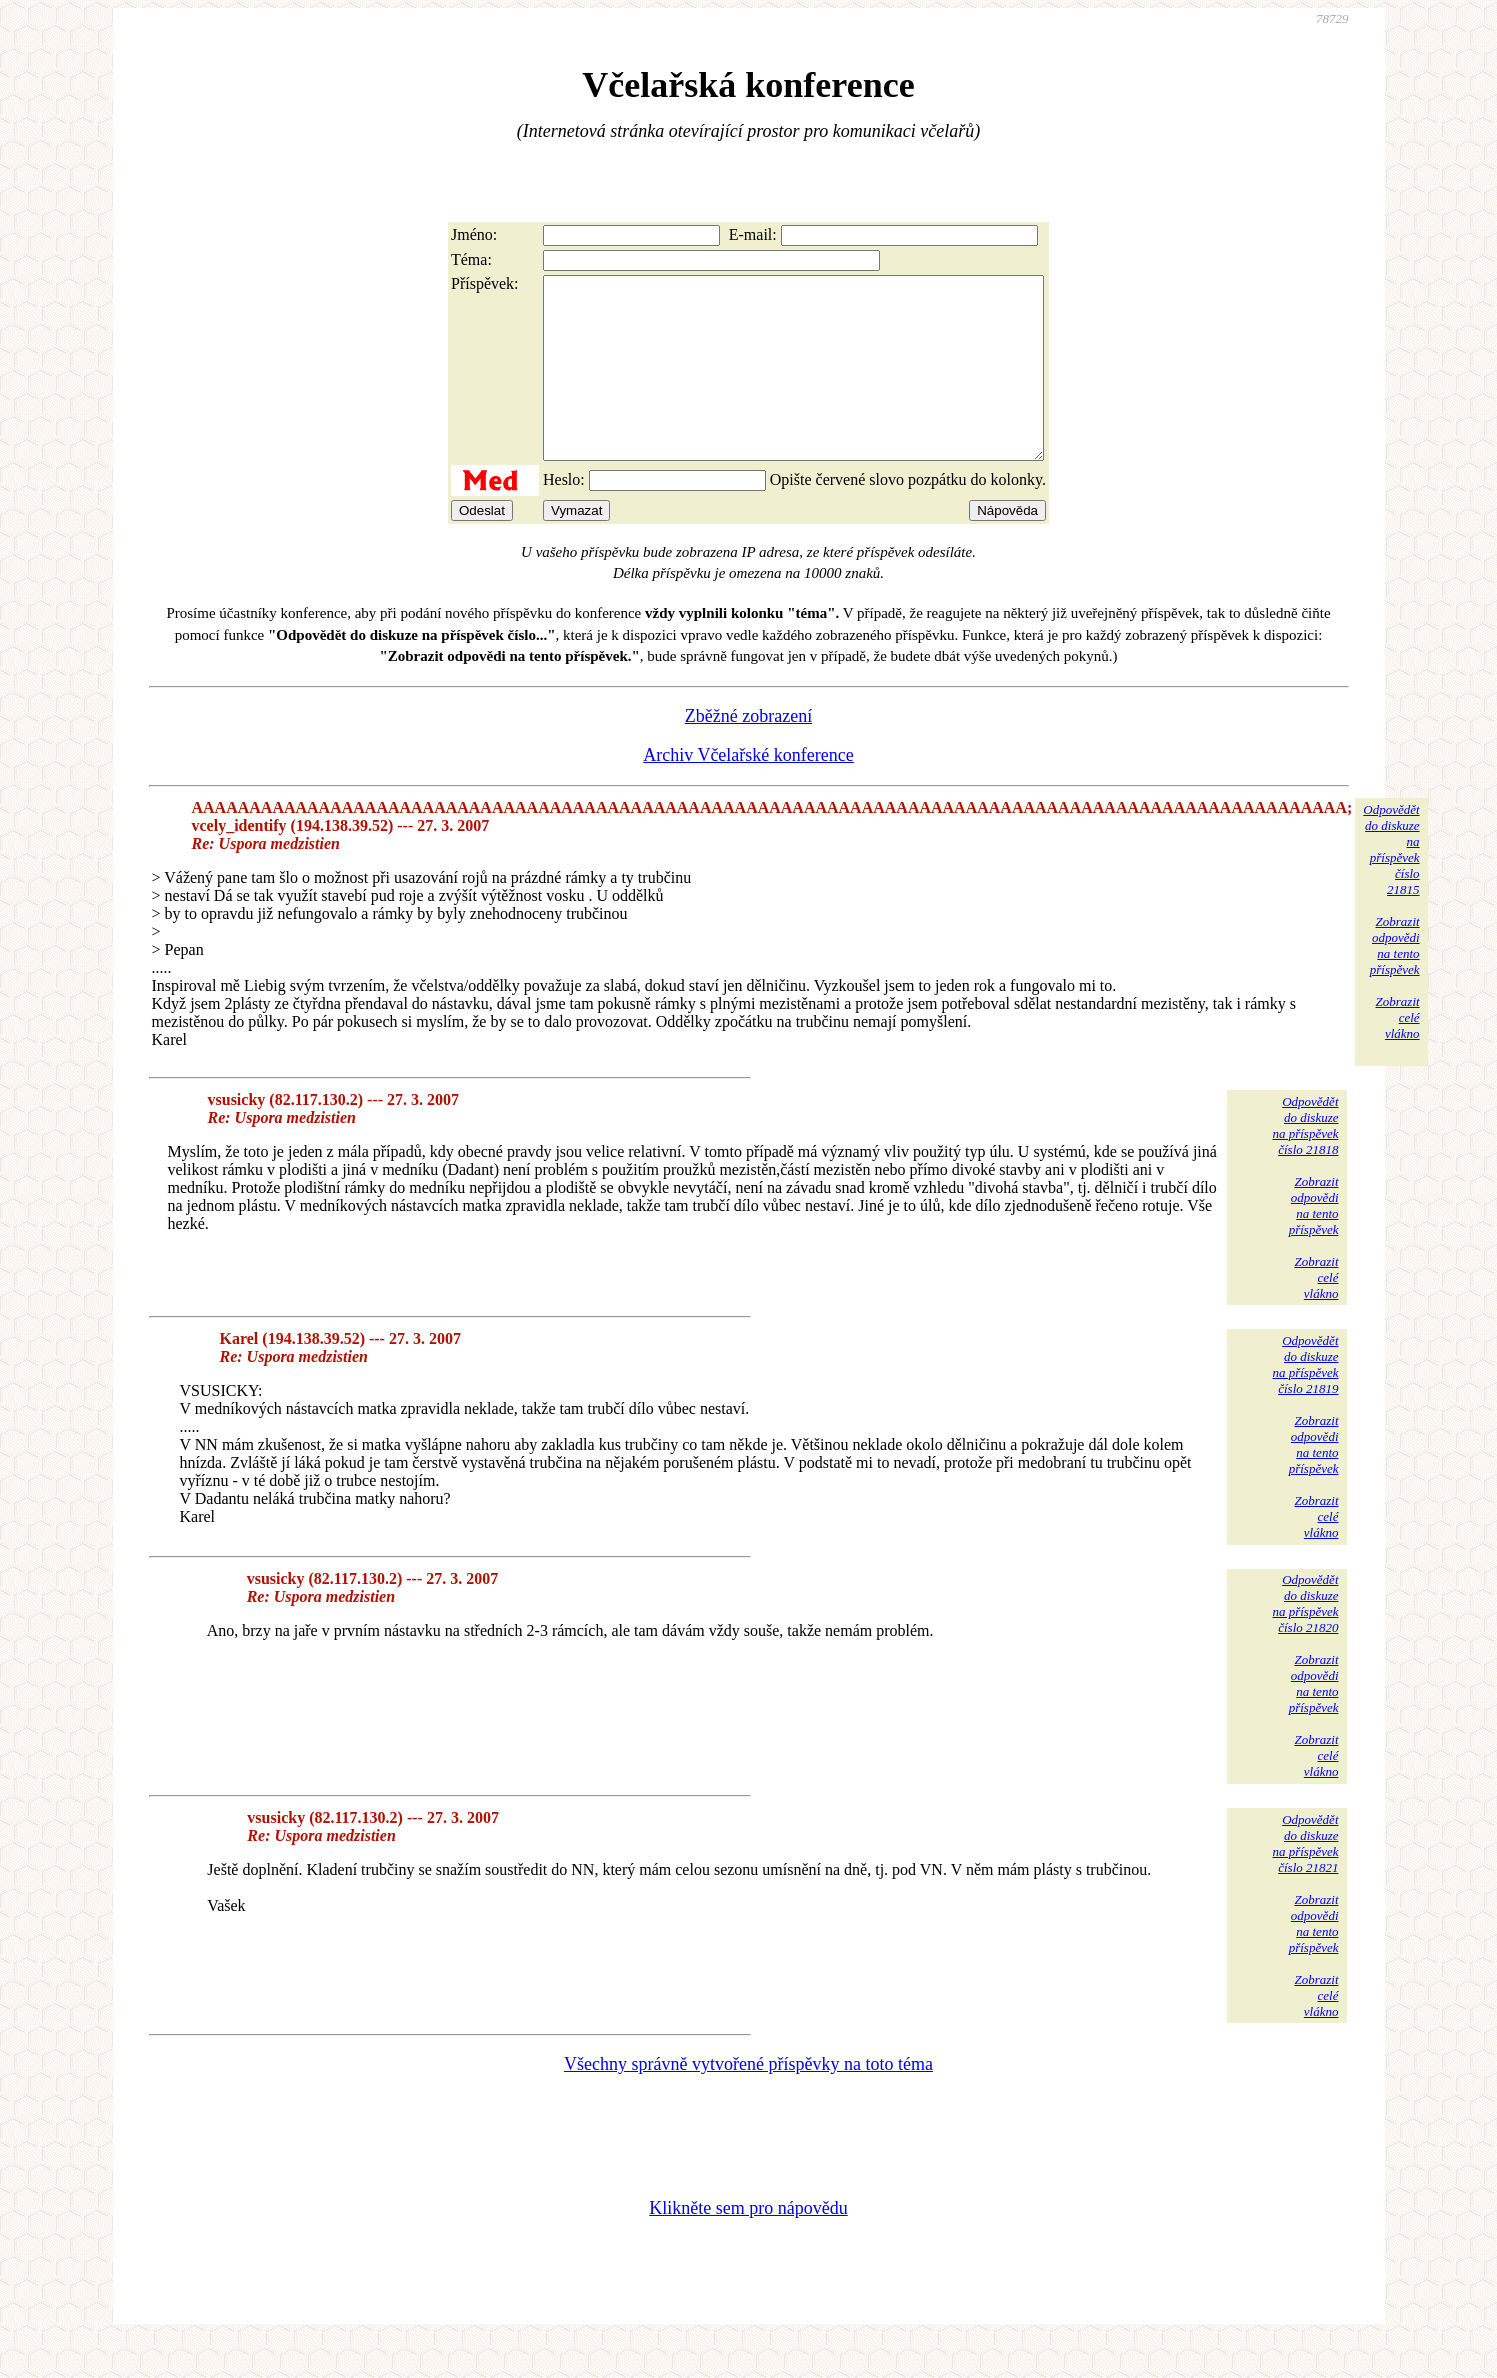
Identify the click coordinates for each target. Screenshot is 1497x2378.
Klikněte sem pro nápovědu (748, 2244)
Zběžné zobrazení (748, 752)
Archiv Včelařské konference (748, 791)
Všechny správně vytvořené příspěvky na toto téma (748, 2100)
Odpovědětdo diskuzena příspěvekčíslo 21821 (1305, 1879)
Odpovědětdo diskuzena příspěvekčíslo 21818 (1305, 1161)
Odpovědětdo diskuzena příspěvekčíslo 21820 (1305, 1639)
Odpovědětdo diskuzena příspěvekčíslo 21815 (1391, 885)
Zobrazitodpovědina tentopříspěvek (1395, 981)
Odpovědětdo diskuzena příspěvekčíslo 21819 (1305, 1400)
